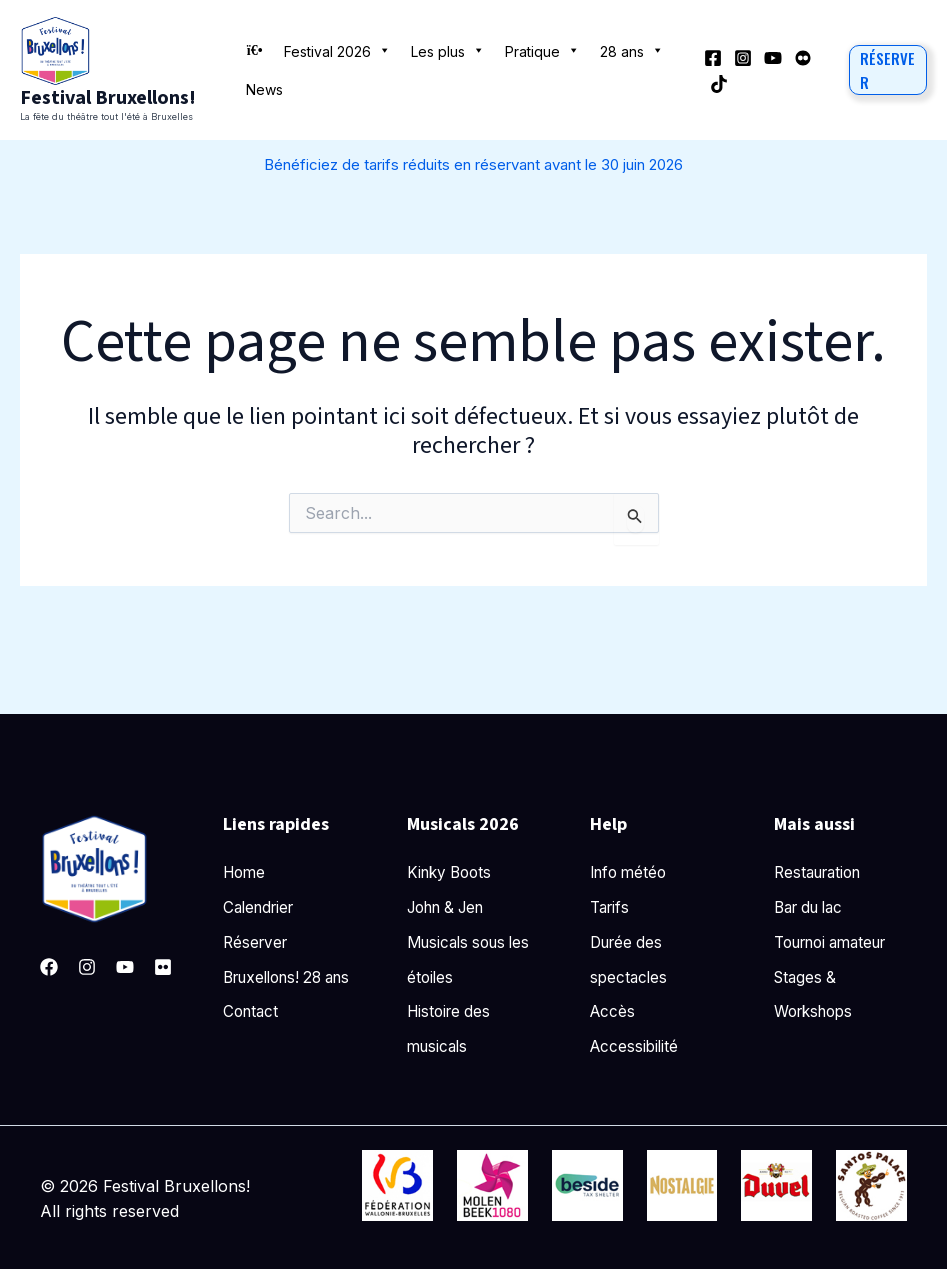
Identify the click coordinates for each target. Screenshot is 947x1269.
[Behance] (803, 58)
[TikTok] (719, 84)
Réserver (257, 943)
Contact (252, 1049)
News (264, 89)
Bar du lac (813, 908)
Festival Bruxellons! (108, 98)
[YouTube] (773, 58)
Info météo (631, 873)
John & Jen (451, 908)
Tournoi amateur (838, 943)
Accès (613, 1014)
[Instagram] (743, 58)
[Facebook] (713, 58)
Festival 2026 (337, 50)
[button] (888, 70)
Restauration (822, 873)
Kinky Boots (452, 873)
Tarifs (611, 908)
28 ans (632, 50)
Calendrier (262, 908)
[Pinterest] (163, 967)
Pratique (542, 50)
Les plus (448, 50)
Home (246, 873)
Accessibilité (636, 1049)
